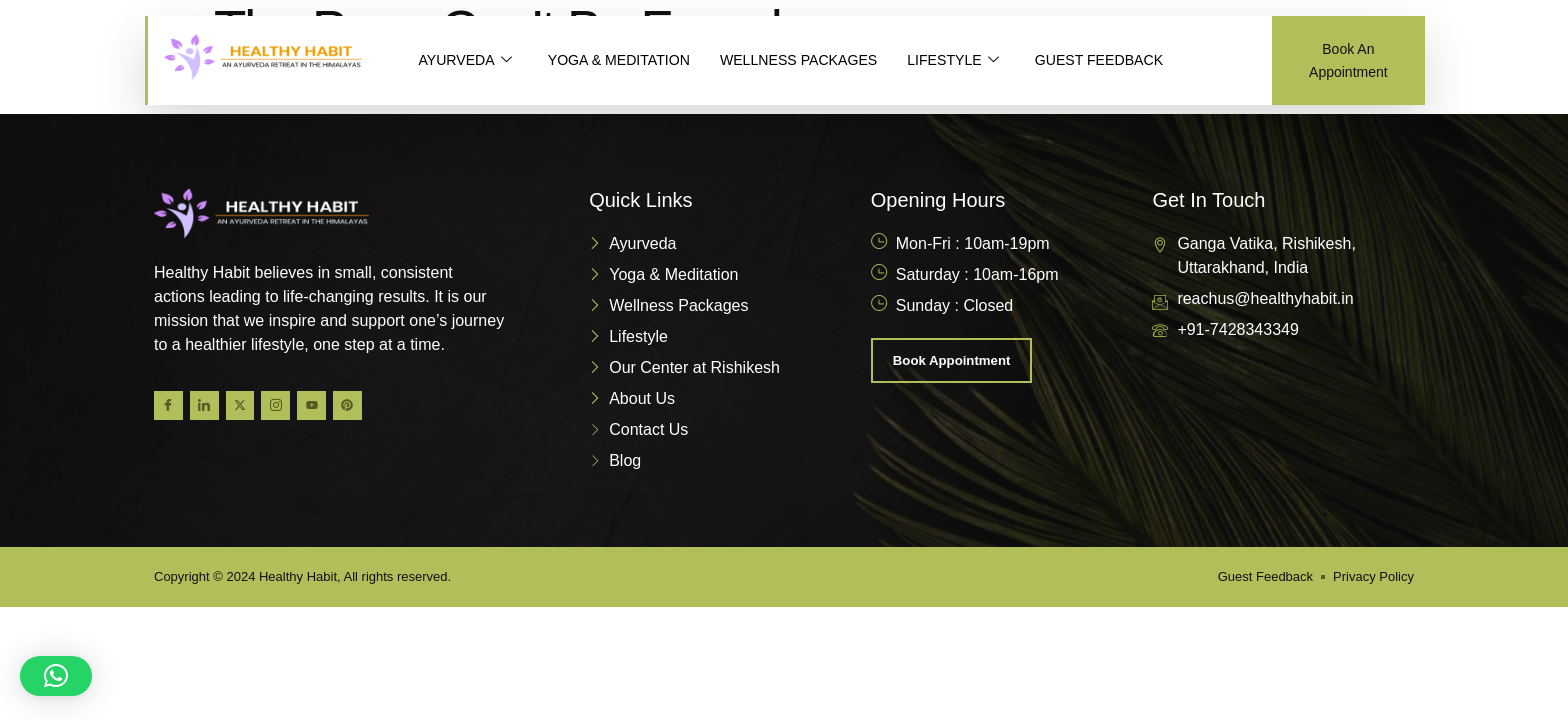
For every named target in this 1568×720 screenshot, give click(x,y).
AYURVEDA (467, 61)
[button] (56, 676)
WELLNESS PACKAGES (817, 60)
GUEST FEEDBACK (1131, 60)
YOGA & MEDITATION (628, 60)
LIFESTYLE (979, 61)
